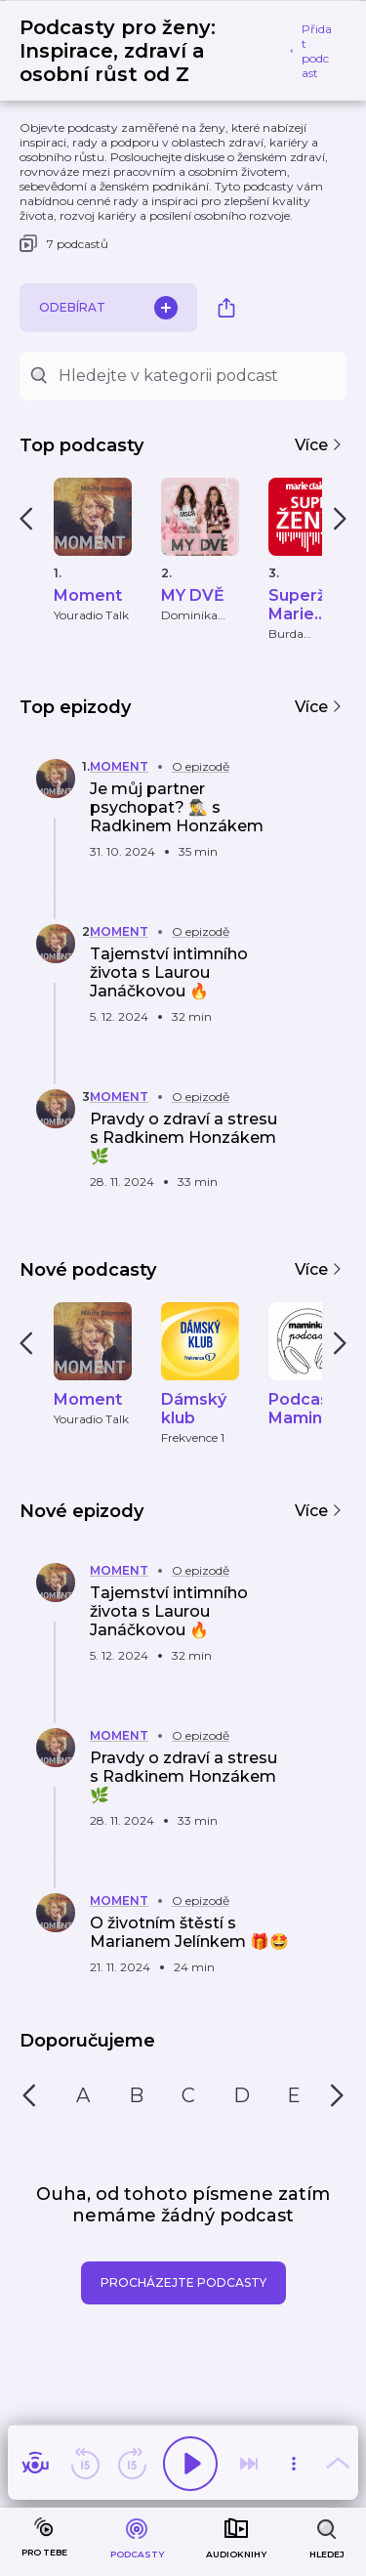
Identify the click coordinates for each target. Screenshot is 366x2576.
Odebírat (108, 307)
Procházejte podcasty (183, 2282)
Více (319, 445)
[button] (162, 812)
